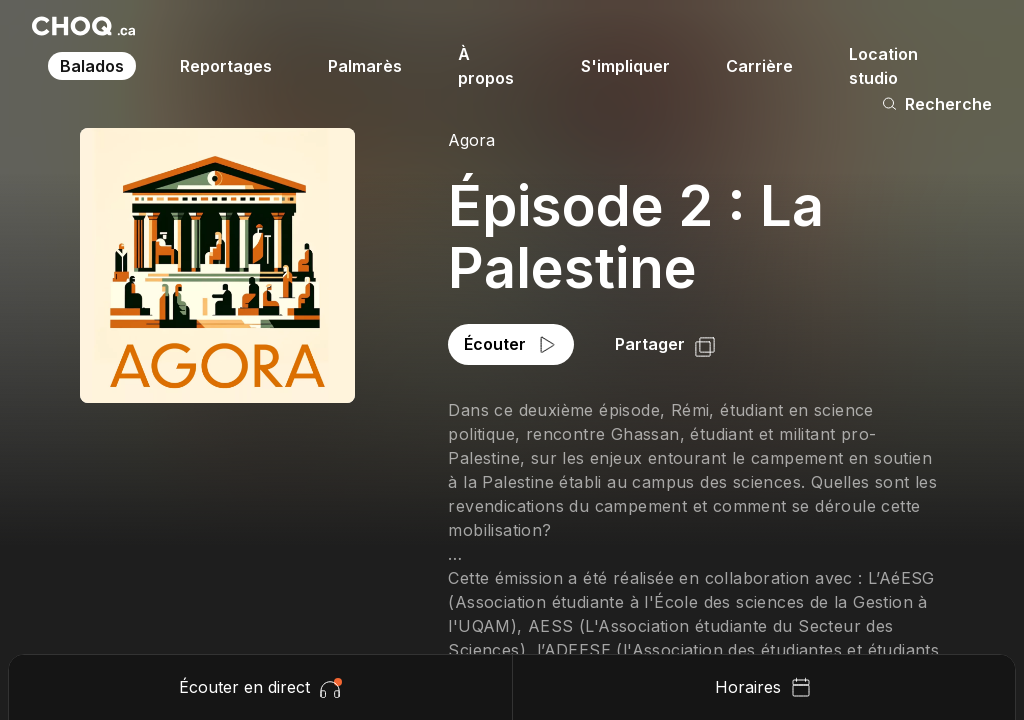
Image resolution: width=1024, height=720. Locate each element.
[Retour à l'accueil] (83, 26)
